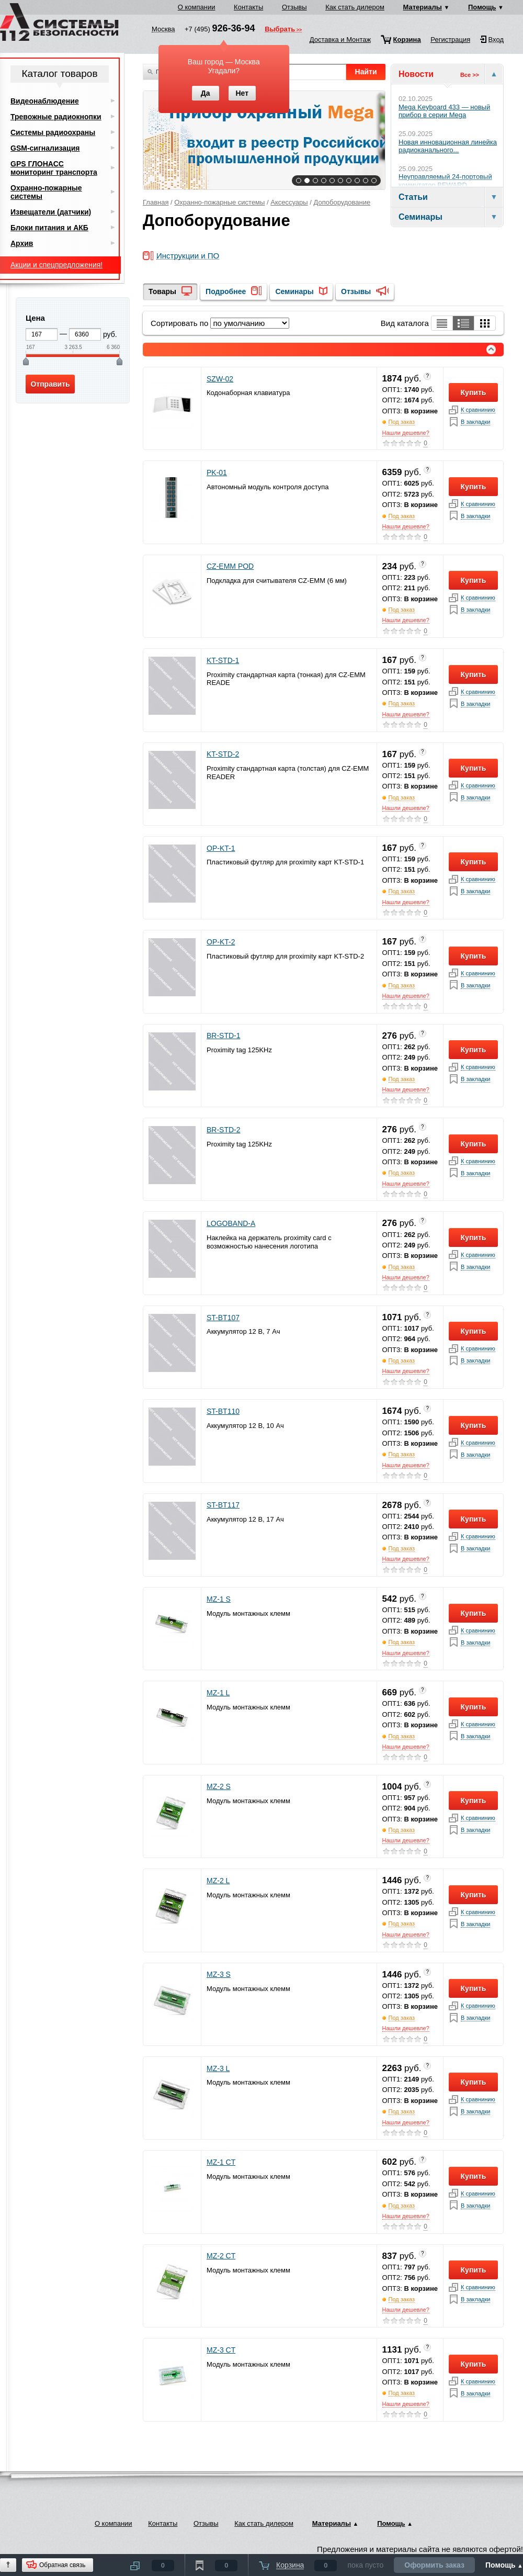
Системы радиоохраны (52, 132)
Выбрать (280, 29)
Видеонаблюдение (44, 101)
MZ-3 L (218, 2068)
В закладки (475, 422)
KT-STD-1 (223, 660)
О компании (196, 7)
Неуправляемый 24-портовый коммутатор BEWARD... (445, 181)
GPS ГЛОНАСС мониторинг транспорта (53, 168)
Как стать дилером (354, 7)
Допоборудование (342, 202)
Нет (241, 93)
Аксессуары (289, 202)
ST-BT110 (223, 1411)
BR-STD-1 (224, 1035)
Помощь (482, 7)
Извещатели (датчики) (50, 212)
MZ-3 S (219, 1974)
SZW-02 (220, 379)
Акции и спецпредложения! (56, 265)
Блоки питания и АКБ (49, 227)
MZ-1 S (219, 1599)
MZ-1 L (218, 1693)
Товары (162, 291)
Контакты (248, 7)
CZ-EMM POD (230, 566)
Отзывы (294, 7)
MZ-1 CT (221, 2162)
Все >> (469, 75)
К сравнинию (478, 410)
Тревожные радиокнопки (55, 117)
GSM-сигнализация (44, 148)
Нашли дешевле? (405, 433)
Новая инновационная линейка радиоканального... (448, 146)
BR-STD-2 (224, 1130)
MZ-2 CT (221, 2256)
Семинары (294, 291)
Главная (155, 202)
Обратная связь (62, 2565)
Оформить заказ (434, 2565)
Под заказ (402, 422)
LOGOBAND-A (231, 1223)
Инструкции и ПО (187, 256)
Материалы (422, 7)
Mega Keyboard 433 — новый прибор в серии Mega (444, 111)
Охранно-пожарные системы (219, 202)
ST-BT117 (223, 1505)
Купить (473, 392)
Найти (366, 72)
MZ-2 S (219, 1786)
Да (205, 93)
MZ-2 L (218, 1880)
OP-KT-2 (221, 942)
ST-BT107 (223, 1317)
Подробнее (226, 291)
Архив (21, 243)
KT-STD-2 (223, 754)
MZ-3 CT (221, 2350)
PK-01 (217, 472)
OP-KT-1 (221, 848)
